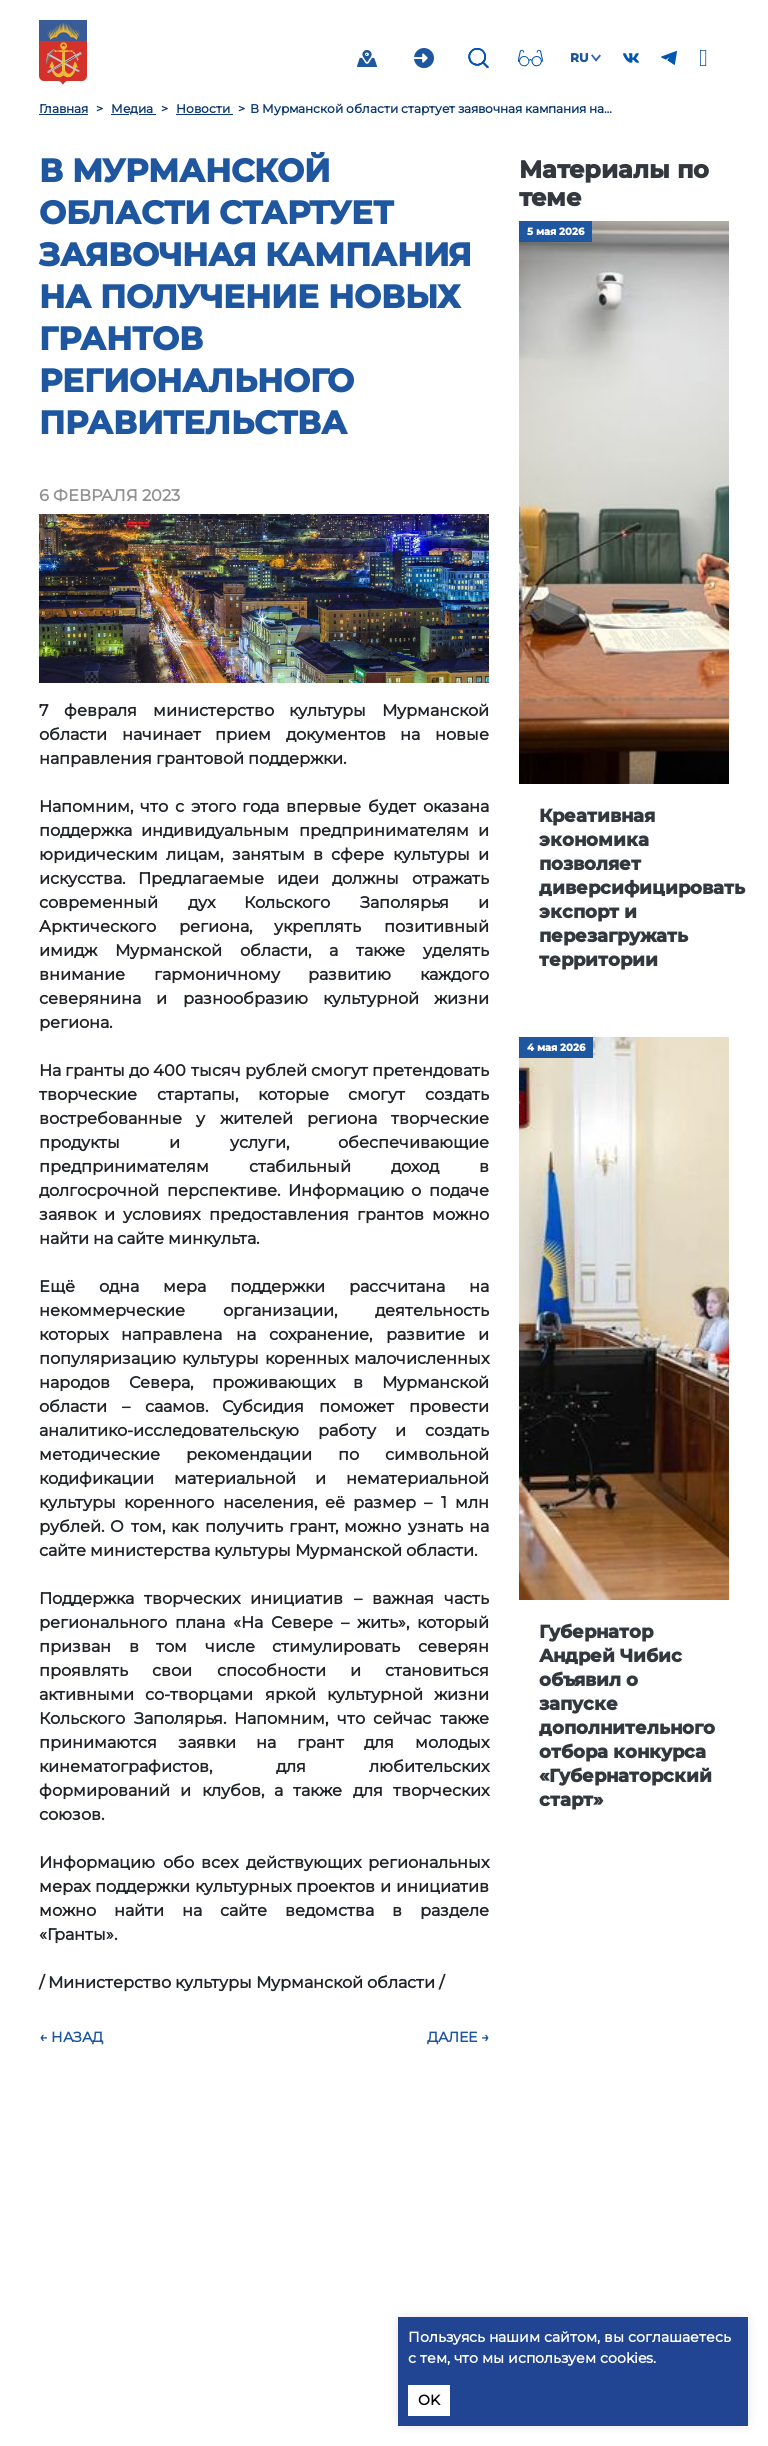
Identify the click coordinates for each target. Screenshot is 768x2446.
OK (429, 2400)
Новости (204, 108)
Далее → (458, 2037)
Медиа (133, 108)
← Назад (71, 2037)
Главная (63, 108)
